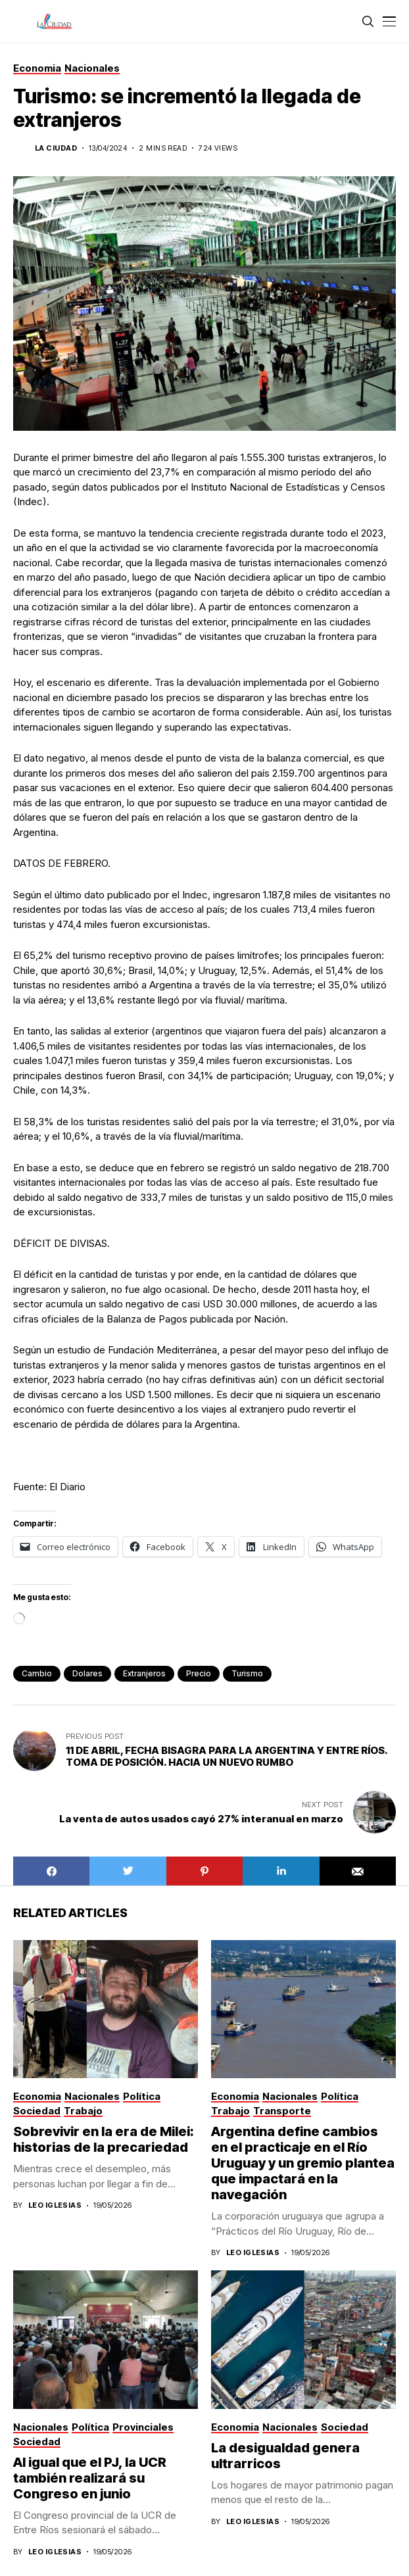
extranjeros (144, 1673)
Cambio (37, 1673)
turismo (247, 1673)
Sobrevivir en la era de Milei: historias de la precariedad (103, 2139)
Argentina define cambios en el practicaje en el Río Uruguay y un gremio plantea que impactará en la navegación (303, 2163)
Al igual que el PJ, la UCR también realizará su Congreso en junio (89, 2478)
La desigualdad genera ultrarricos (285, 2455)
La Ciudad (56, 148)
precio (198, 1673)
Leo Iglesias (55, 2205)
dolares (87, 1673)
